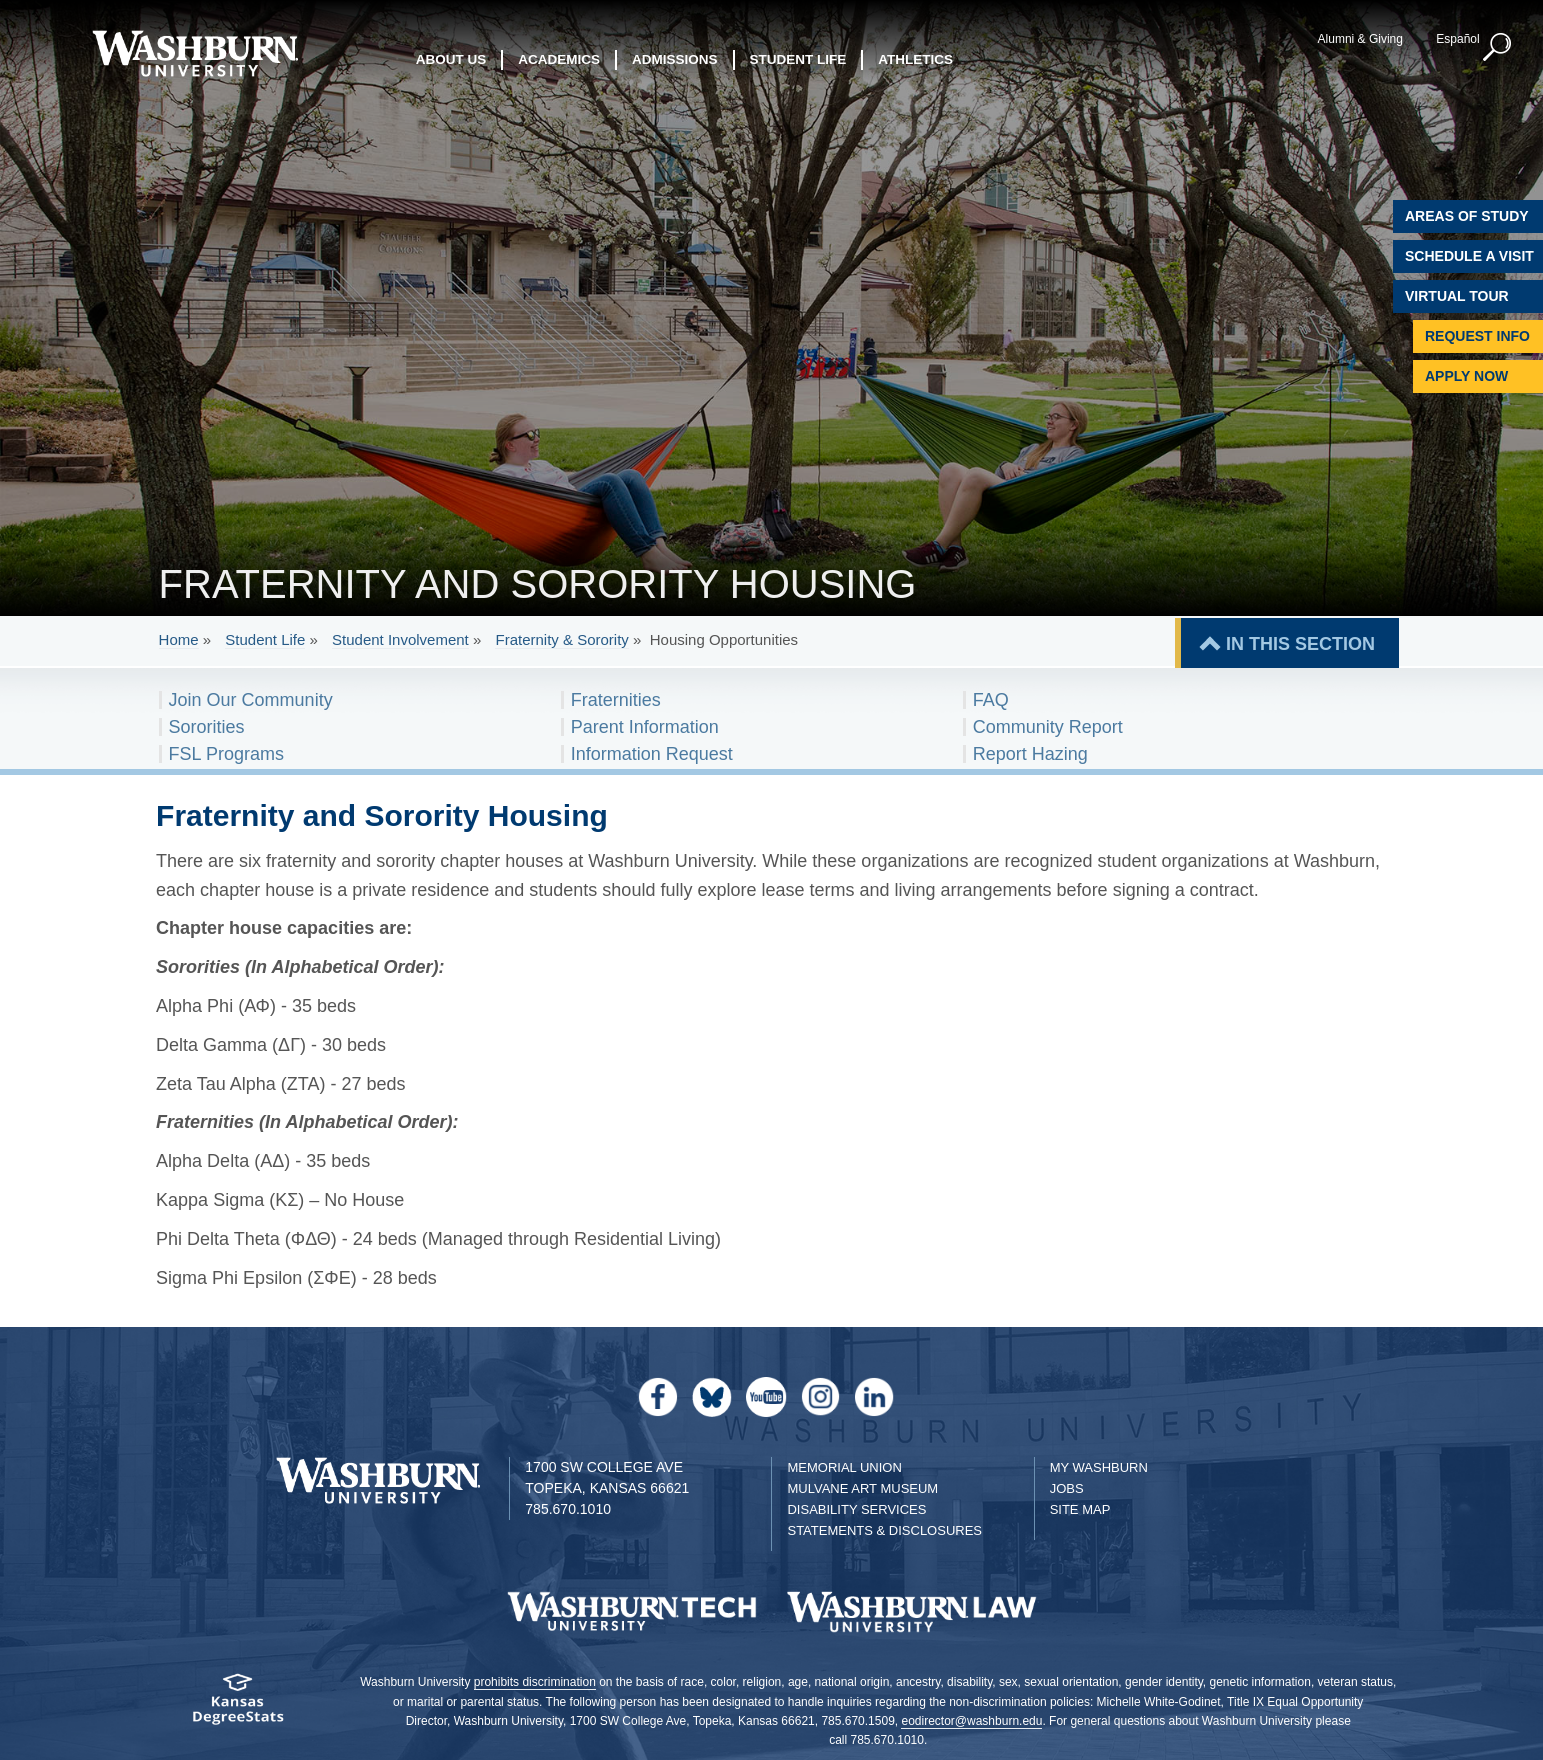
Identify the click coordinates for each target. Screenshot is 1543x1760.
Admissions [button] (675, 59)
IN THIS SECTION (1300, 644)
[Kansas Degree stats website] (237, 1705)
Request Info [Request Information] (1477, 336)
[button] (1498, 48)
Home (179, 639)
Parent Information (645, 727)
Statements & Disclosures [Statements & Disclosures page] (884, 1530)
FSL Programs (226, 754)
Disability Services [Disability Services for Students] (856, 1509)
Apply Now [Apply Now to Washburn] (1466, 376)
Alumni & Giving (1360, 39)
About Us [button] (451, 59)
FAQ (991, 700)
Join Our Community (251, 700)
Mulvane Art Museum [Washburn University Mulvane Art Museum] (862, 1488)
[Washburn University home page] (195, 53)
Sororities (207, 727)
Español (1457, 39)
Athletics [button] (915, 59)
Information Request (652, 754)
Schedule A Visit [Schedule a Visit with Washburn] (1469, 256)
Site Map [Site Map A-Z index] (1080, 1509)
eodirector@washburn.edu (971, 1721)
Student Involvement (400, 639)
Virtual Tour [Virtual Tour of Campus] (1457, 296)
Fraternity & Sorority (561, 639)
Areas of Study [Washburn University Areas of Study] (1467, 216)
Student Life (265, 639)
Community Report (1048, 727)
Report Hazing (1030, 754)
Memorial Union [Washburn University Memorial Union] (844, 1467)
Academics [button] (559, 59)
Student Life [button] (798, 59)
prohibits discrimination (535, 1682)
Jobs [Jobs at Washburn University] (1067, 1488)
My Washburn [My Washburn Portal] (1099, 1467)
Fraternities (616, 700)
